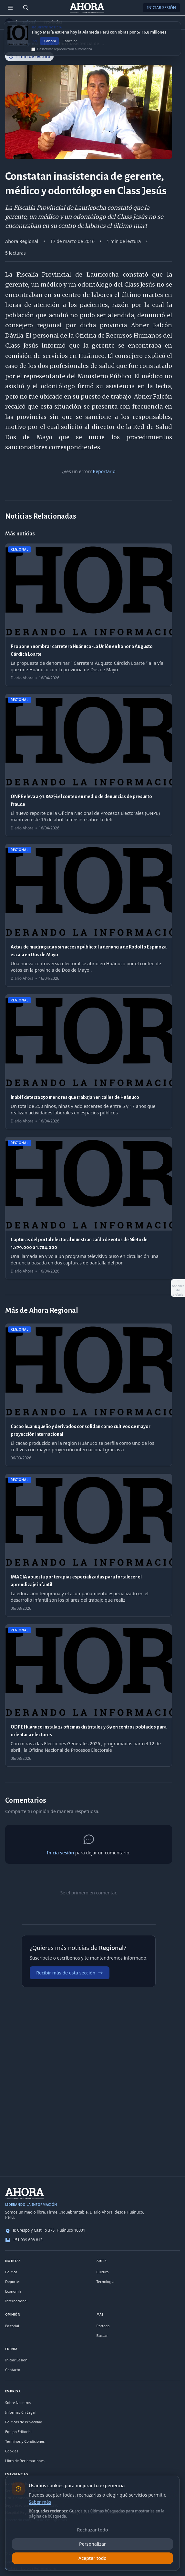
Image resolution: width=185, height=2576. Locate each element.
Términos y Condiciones (25, 2441)
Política (11, 2271)
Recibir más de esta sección (69, 1973)
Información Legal (20, 2412)
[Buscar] (26, 8)
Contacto (12, 2369)
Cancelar (70, 47)
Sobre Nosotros (18, 2402)
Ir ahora (49, 47)
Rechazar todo (92, 2530)
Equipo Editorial (18, 2431)
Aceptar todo (92, 2558)
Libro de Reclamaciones (25, 2460)
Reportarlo (104, 471)
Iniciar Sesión (161, 7)
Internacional (16, 2300)
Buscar (102, 2335)
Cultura (103, 2271)
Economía (13, 2291)
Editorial (12, 2325)
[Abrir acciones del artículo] (178, 1288)
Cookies (11, 2451)
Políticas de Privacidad (23, 2421)
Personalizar (92, 2544)
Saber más (40, 2502)
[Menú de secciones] (10, 8)
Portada (103, 2325)
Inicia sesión (60, 1853)
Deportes (13, 2281)
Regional (28, 22)
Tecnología (106, 2281)
